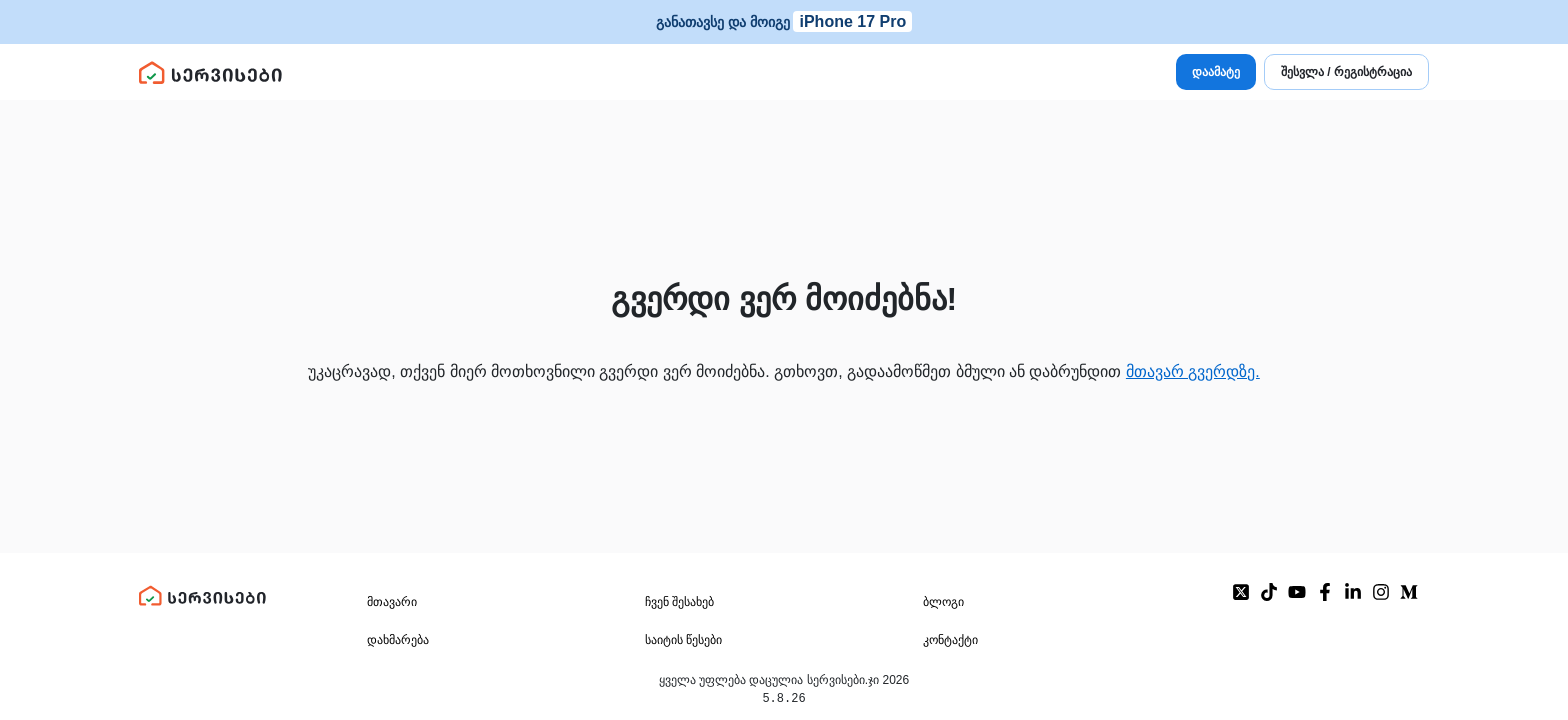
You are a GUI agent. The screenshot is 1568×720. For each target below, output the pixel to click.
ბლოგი (943, 603)
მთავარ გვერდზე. (1193, 371)
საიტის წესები (683, 641)
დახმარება (398, 641)
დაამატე (1216, 72)
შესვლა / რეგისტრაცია (1346, 72)
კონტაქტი (950, 641)
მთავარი (392, 603)
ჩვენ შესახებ (679, 603)
